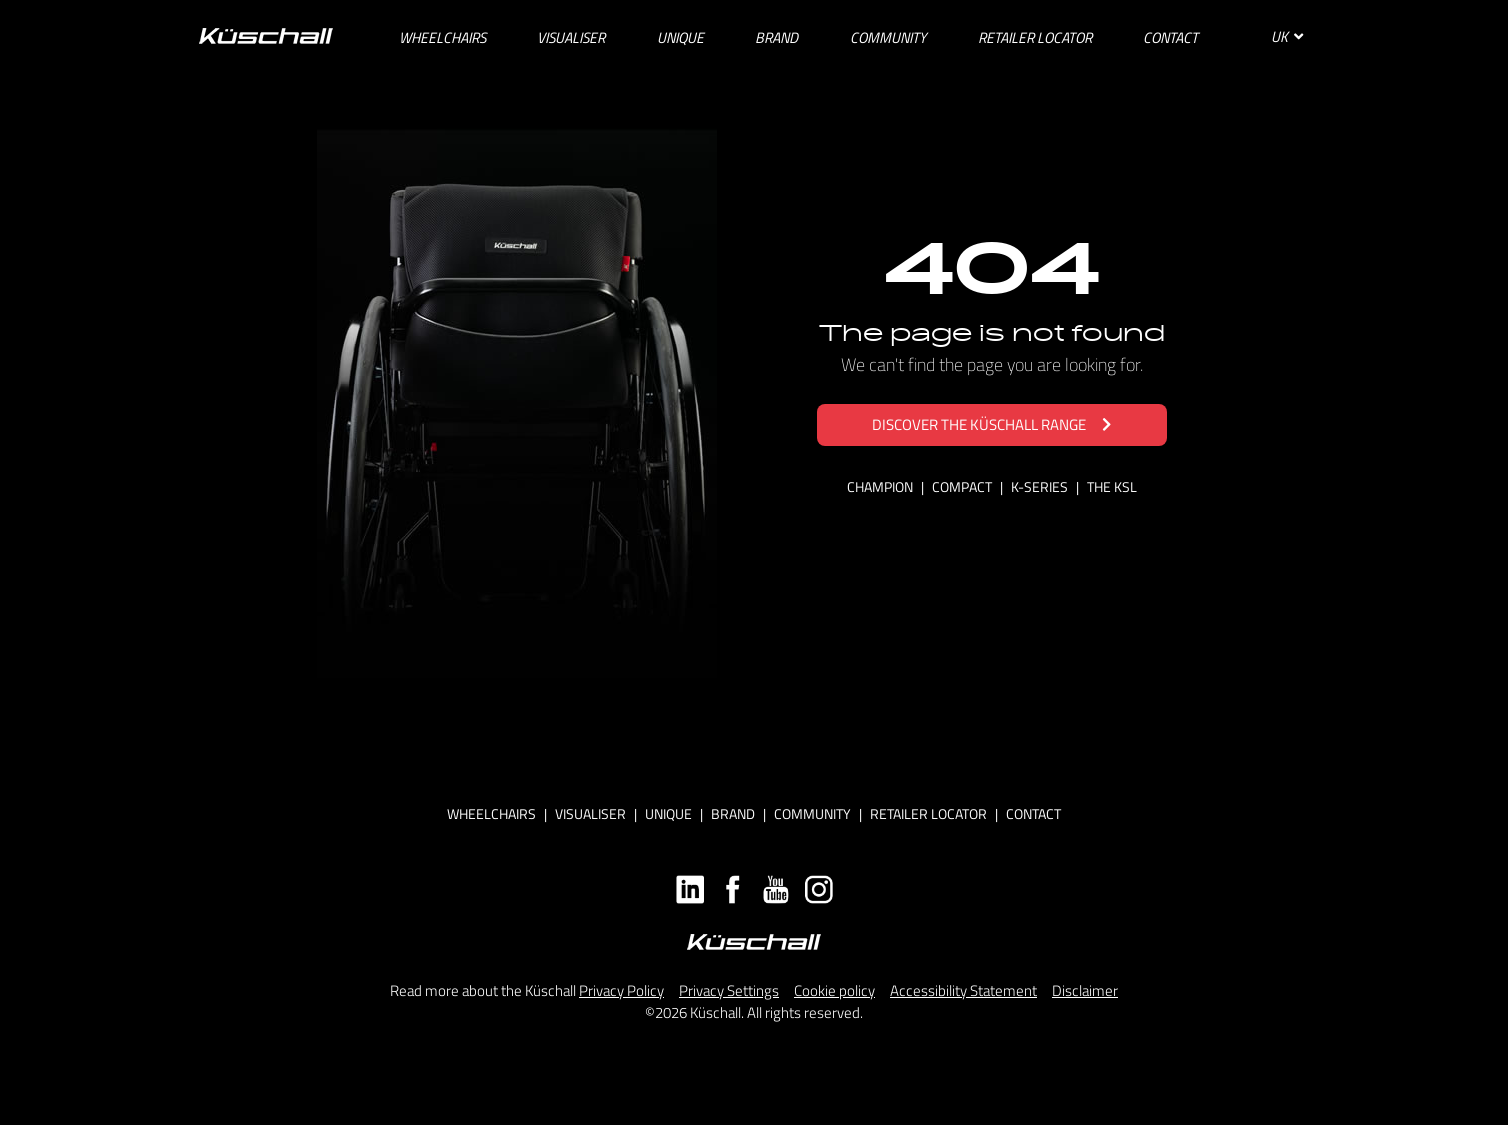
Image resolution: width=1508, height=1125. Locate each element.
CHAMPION (881, 486)
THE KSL (1112, 486)
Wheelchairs (491, 813)
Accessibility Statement (963, 990)
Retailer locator (928, 813)
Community (812, 813)
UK (1287, 36)
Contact (1033, 813)
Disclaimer (1085, 990)
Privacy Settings (729, 990)
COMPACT (963, 486)
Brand (733, 813)
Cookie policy (834, 990)
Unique (668, 813)
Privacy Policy (621, 990)
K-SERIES (1041, 486)
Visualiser (590, 813)
